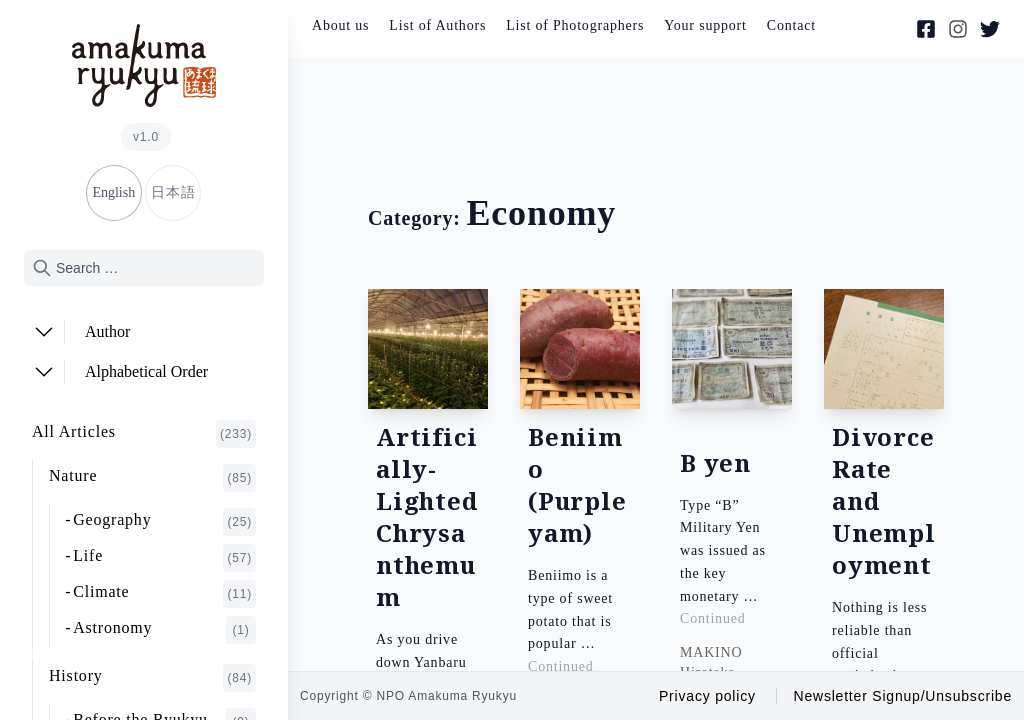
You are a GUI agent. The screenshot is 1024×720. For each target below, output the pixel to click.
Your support (705, 25)
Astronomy (164, 630)
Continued (561, 666)
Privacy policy (707, 696)
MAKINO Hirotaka (711, 662)
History (152, 678)
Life (164, 558)
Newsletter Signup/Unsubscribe (902, 696)
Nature (152, 478)
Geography (164, 522)
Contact (791, 25)
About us (340, 25)
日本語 (173, 192)
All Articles (144, 434)
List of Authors (437, 25)
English (113, 192)
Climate (164, 594)
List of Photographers (575, 25)
